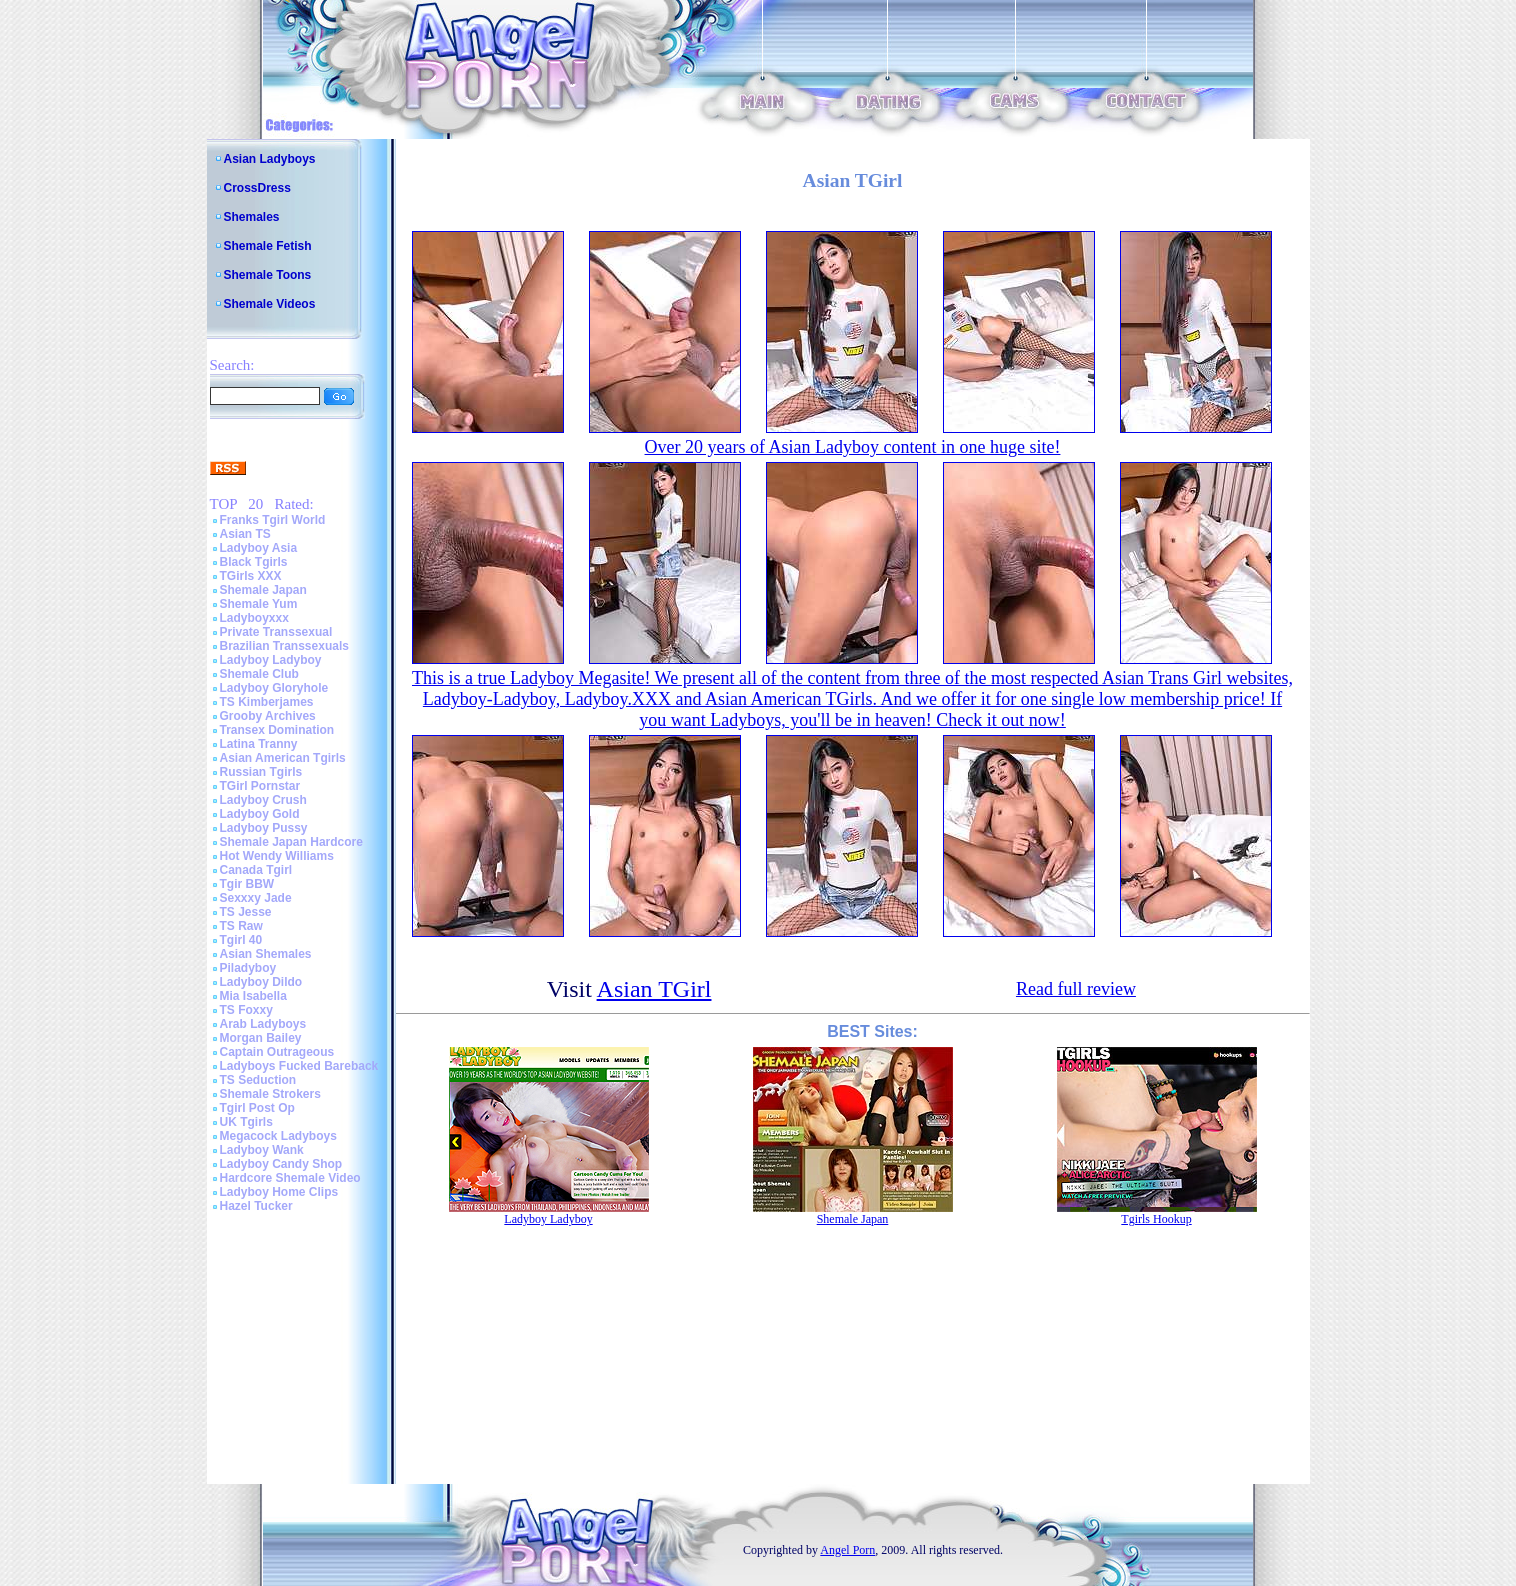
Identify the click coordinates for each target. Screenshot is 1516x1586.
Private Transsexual (276, 632)
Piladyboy (248, 968)
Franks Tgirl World (273, 520)
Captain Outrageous (277, 1052)
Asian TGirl (654, 989)
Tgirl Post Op (257, 1108)
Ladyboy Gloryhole (274, 688)
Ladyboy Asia (259, 548)
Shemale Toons (268, 275)
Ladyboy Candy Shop (281, 1164)
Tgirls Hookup (1156, 1219)
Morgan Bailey (261, 1038)
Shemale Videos (270, 304)
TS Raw (241, 926)
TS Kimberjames (267, 702)
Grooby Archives (268, 716)
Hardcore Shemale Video (290, 1178)
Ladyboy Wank (262, 1150)
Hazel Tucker (256, 1206)
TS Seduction (258, 1080)
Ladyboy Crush (263, 800)
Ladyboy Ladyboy (271, 660)
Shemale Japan (263, 590)
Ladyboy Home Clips (279, 1192)
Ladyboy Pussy (264, 828)
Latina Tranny (259, 744)
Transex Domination (277, 730)
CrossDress (257, 188)
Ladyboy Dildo (261, 982)
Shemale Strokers (270, 1094)
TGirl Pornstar (260, 786)
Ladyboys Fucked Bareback (299, 1066)
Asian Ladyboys (270, 159)
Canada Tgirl (256, 870)
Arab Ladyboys (263, 1024)
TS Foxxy (246, 1010)
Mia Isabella (253, 996)
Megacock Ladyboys (278, 1136)
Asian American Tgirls (283, 758)
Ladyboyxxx (254, 618)
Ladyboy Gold (260, 814)
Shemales (252, 217)
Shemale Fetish (268, 246)
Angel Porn (847, 1550)
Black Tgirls (254, 562)
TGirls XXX (251, 576)
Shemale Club (259, 674)
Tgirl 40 (241, 940)
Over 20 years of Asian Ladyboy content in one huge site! (853, 447)
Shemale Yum (259, 604)
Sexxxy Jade (256, 898)
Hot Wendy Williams (277, 856)
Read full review (1076, 989)
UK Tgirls (246, 1122)
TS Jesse (246, 912)
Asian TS (245, 534)
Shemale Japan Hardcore (291, 842)
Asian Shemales (266, 954)
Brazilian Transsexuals (284, 646)
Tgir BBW (247, 884)
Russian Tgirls (261, 772)
